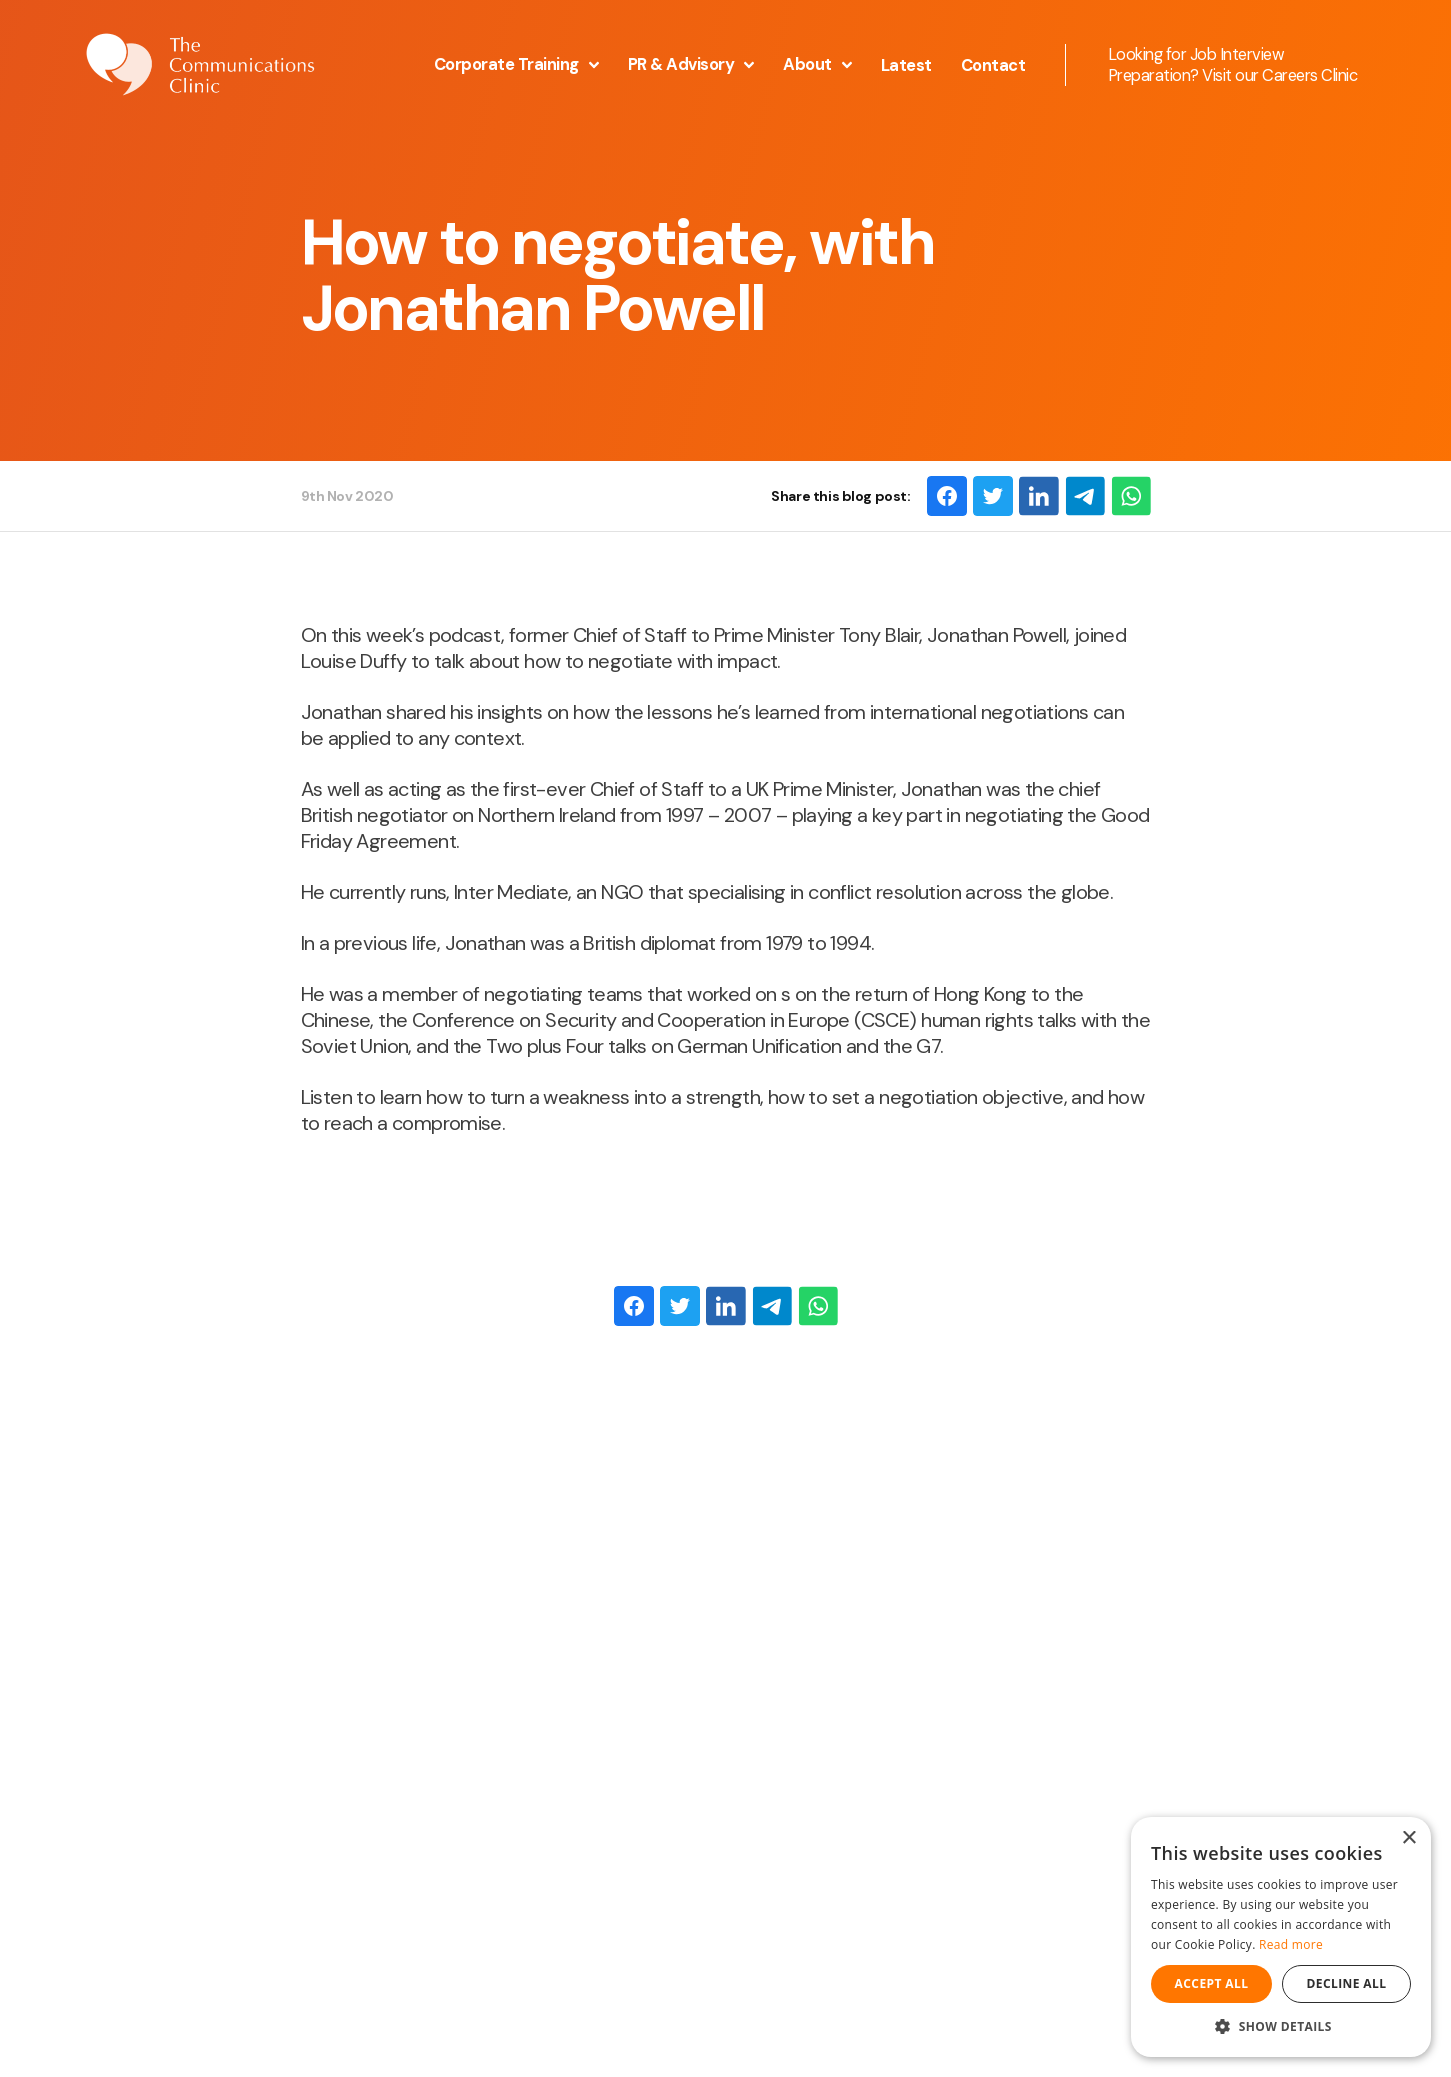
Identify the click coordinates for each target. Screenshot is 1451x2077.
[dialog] (1281, 1937)
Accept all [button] (1212, 1983)
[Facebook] (947, 496)
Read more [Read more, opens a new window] (1291, 1944)
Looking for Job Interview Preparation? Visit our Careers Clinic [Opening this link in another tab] (1233, 65)
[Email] (1085, 496)
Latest (906, 65)
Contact (993, 65)
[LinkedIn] (1039, 496)
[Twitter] (993, 496)
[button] (1281, 2026)
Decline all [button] (1347, 1983)
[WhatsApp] (1131, 496)
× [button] (1408, 1838)
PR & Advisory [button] (691, 64)
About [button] (817, 64)
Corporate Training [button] (516, 64)
